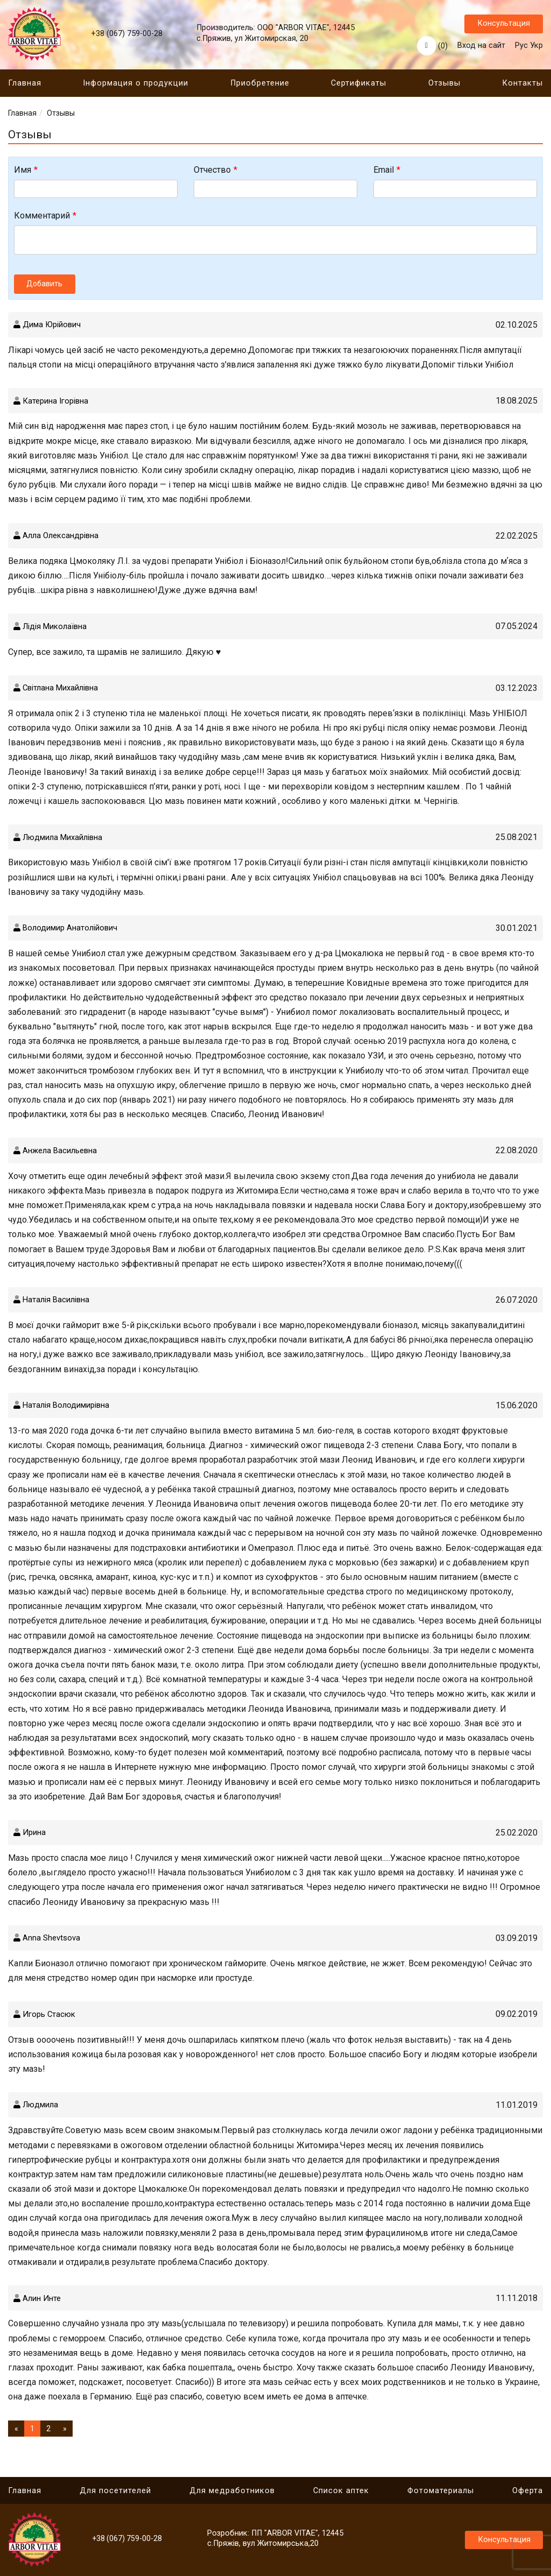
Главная (24, 85)
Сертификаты (358, 85)
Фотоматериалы (440, 2490)
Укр (536, 47)
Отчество (212, 172)
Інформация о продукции (135, 85)
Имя (22, 172)
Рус (521, 47)
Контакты (522, 85)
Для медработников (232, 2490)
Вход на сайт (481, 47)
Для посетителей (115, 2490)
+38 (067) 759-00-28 (127, 34)
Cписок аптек (341, 2490)
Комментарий (42, 218)
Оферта (527, 2490)
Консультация (503, 24)
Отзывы (444, 85)
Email (383, 172)
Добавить (45, 286)
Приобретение (259, 85)
